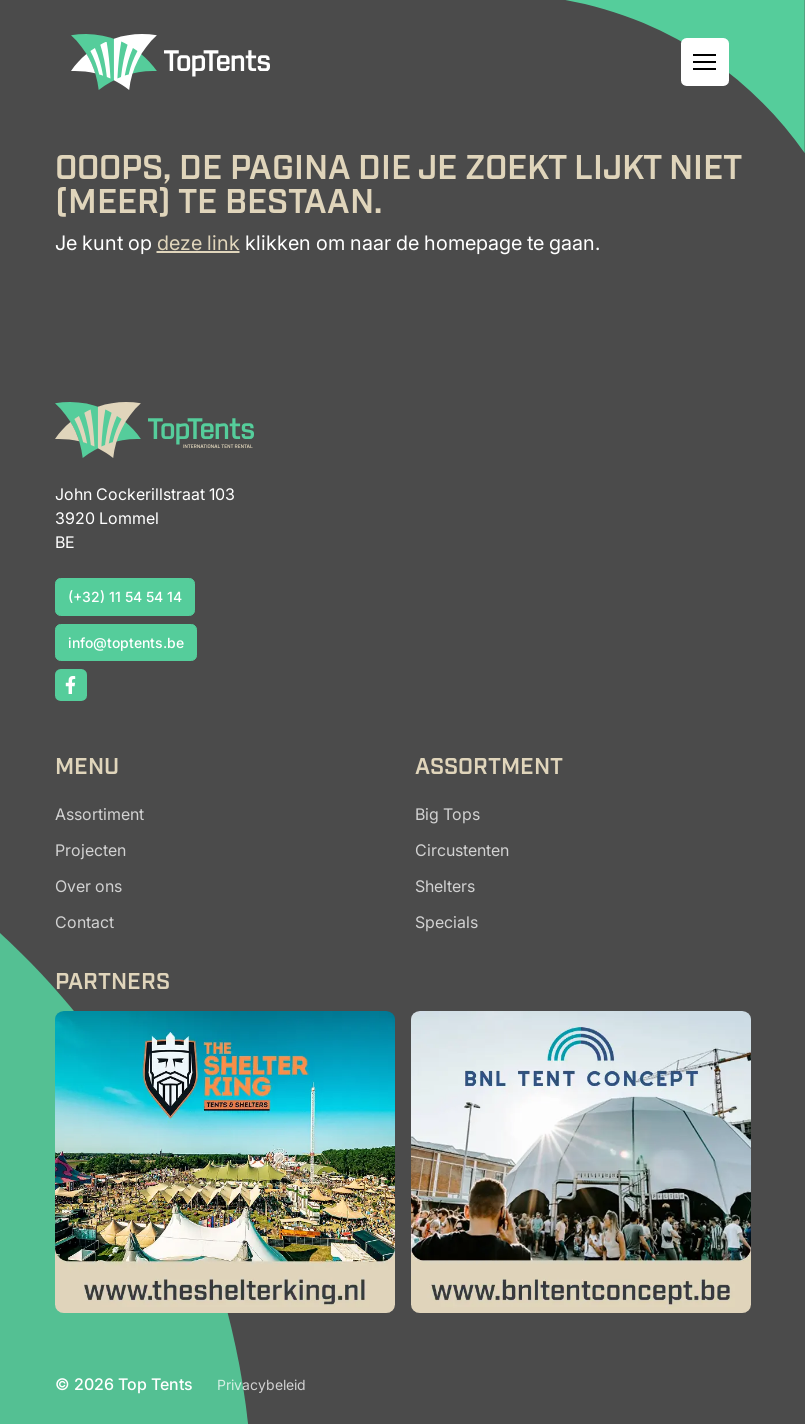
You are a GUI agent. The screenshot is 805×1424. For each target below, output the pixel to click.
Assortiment (99, 814)
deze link (198, 243)
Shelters (445, 886)
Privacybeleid (261, 1384)
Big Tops (447, 814)
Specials (446, 922)
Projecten (90, 850)
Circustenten (462, 850)
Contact (84, 922)
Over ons (88, 886)
